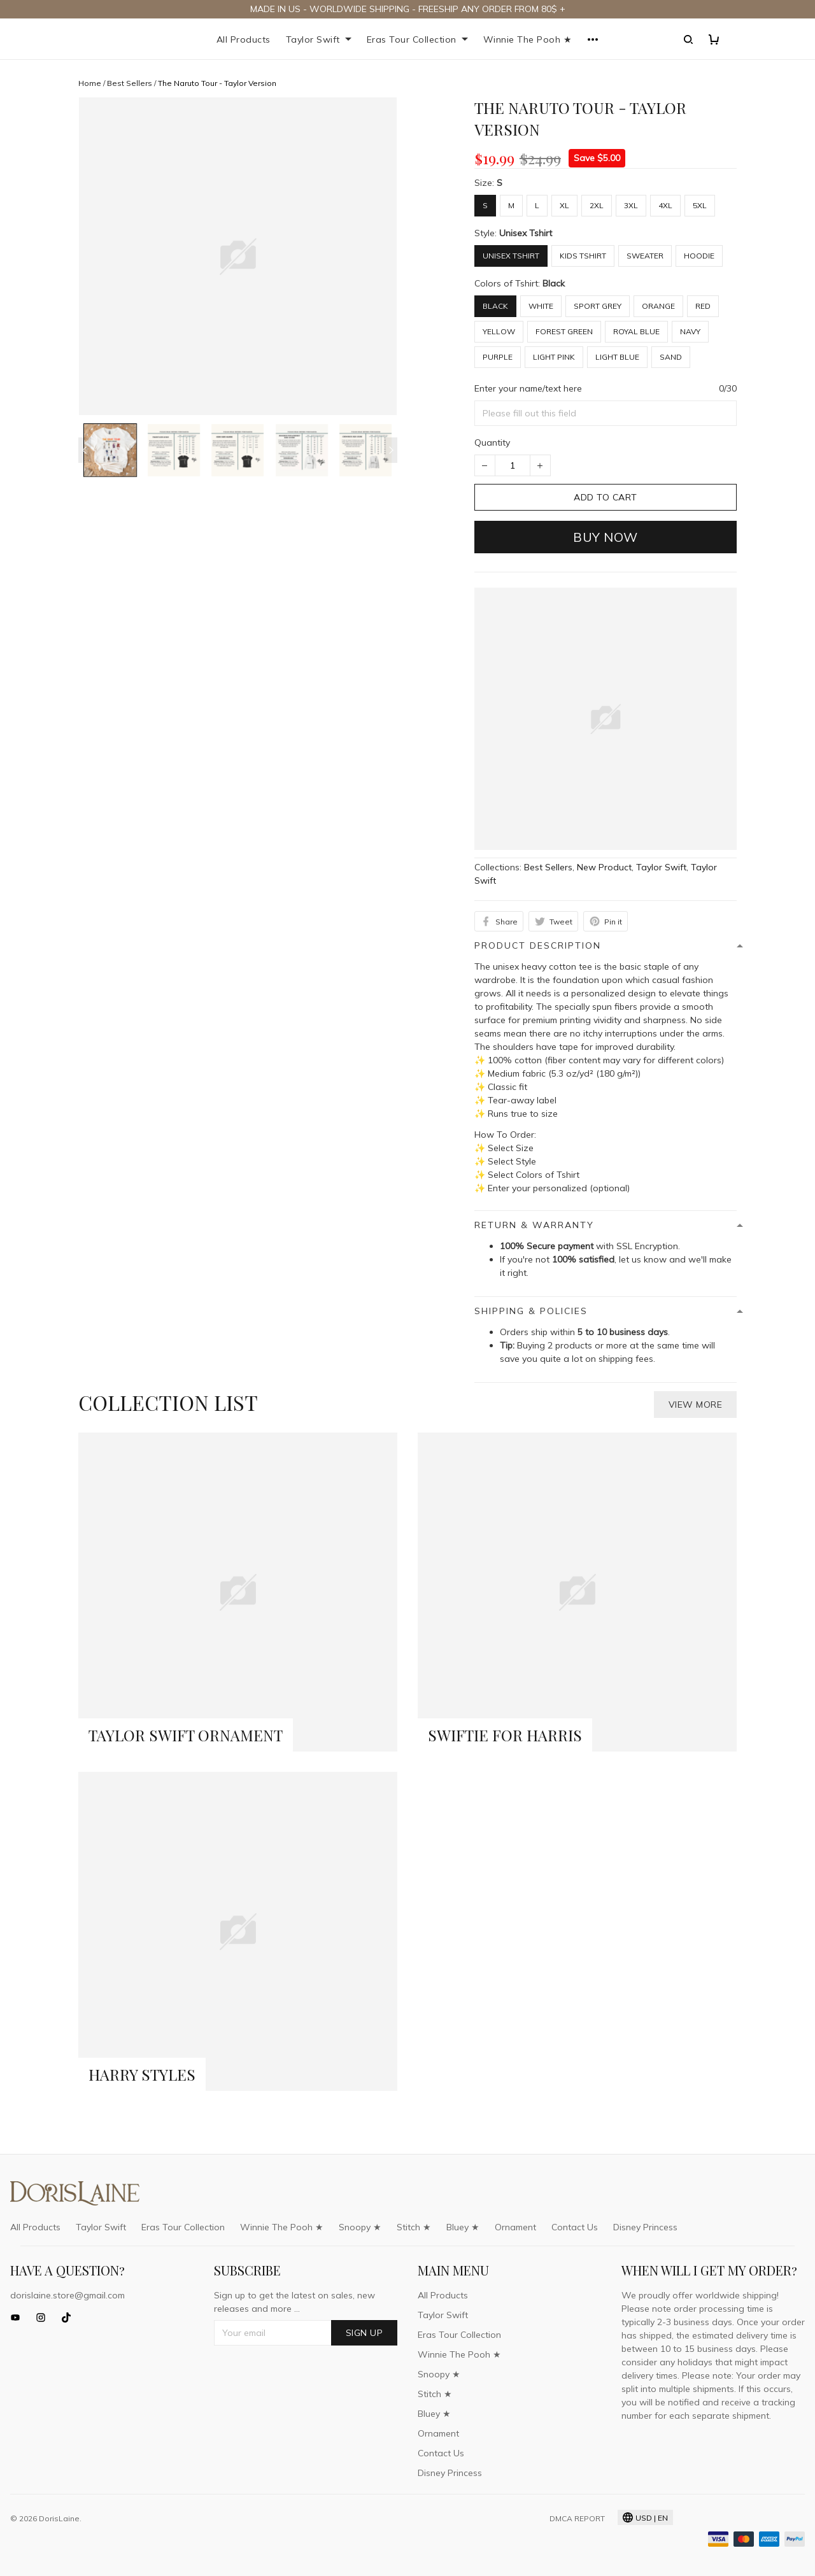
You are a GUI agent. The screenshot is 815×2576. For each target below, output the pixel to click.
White (540, 306)
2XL (597, 205)
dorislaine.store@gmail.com (67, 2295)
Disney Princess (645, 2227)
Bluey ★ (462, 2227)
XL (564, 205)
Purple (498, 357)
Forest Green (564, 331)
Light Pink (554, 357)
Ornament (515, 2227)
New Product (604, 867)
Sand (671, 357)
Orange (658, 306)
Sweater (645, 255)
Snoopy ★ (360, 2227)
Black (553, 283)
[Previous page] (84, 450)
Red (703, 306)
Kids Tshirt (583, 255)
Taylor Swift (318, 39)
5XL (700, 205)
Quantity (492, 442)
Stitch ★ (414, 2227)
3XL (631, 205)
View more (696, 1404)
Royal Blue (636, 331)
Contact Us (574, 2227)
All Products (243, 39)
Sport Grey (597, 306)
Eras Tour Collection (417, 39)
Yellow (499, 331)
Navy (690, 331)
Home (89, 83)
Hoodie (699, 255)
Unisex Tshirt (525, 233)
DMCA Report (577, 2518)
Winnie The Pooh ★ (527, 39)
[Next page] (391, 450)
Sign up (364, 2333)
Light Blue (617, 357)
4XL (665, 205)
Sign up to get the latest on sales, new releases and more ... (294, 2301)
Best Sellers (129, 83)
